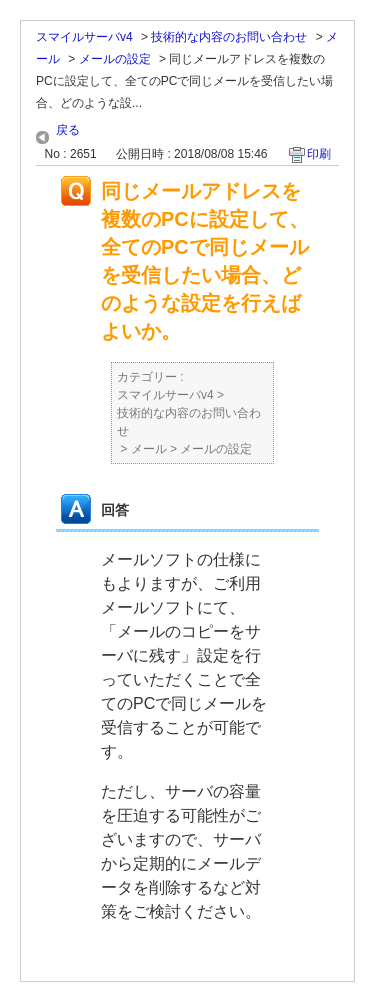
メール (149, 449)
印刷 (319, 154)
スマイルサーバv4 (84, 37)
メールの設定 (115, 59)
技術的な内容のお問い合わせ (229, 37)
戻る (68, 130)
